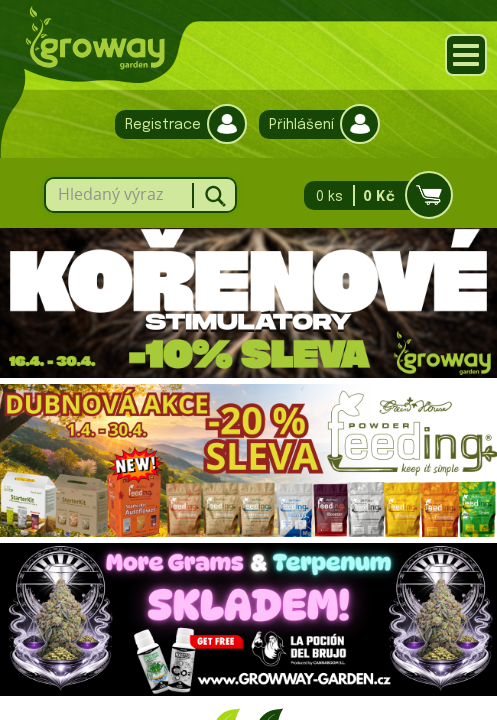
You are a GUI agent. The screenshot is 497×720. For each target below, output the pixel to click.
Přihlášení (314, 124)
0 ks (372, 195)
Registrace (176, 124)
